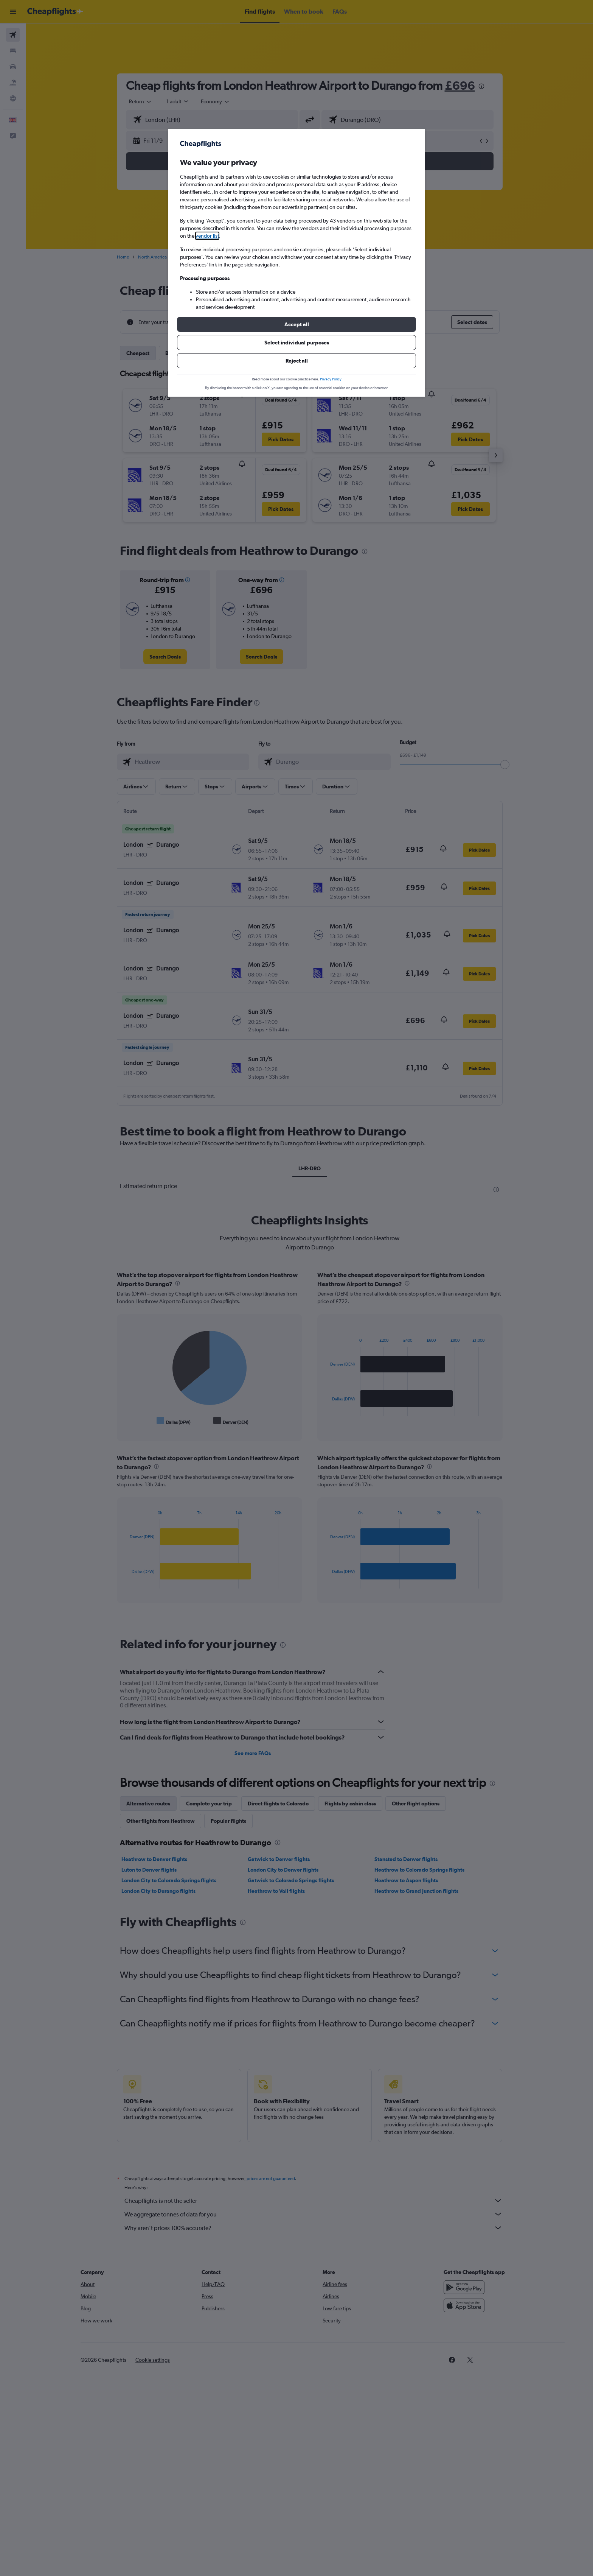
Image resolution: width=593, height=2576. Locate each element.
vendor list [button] (207, 236)
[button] (296, 324)
